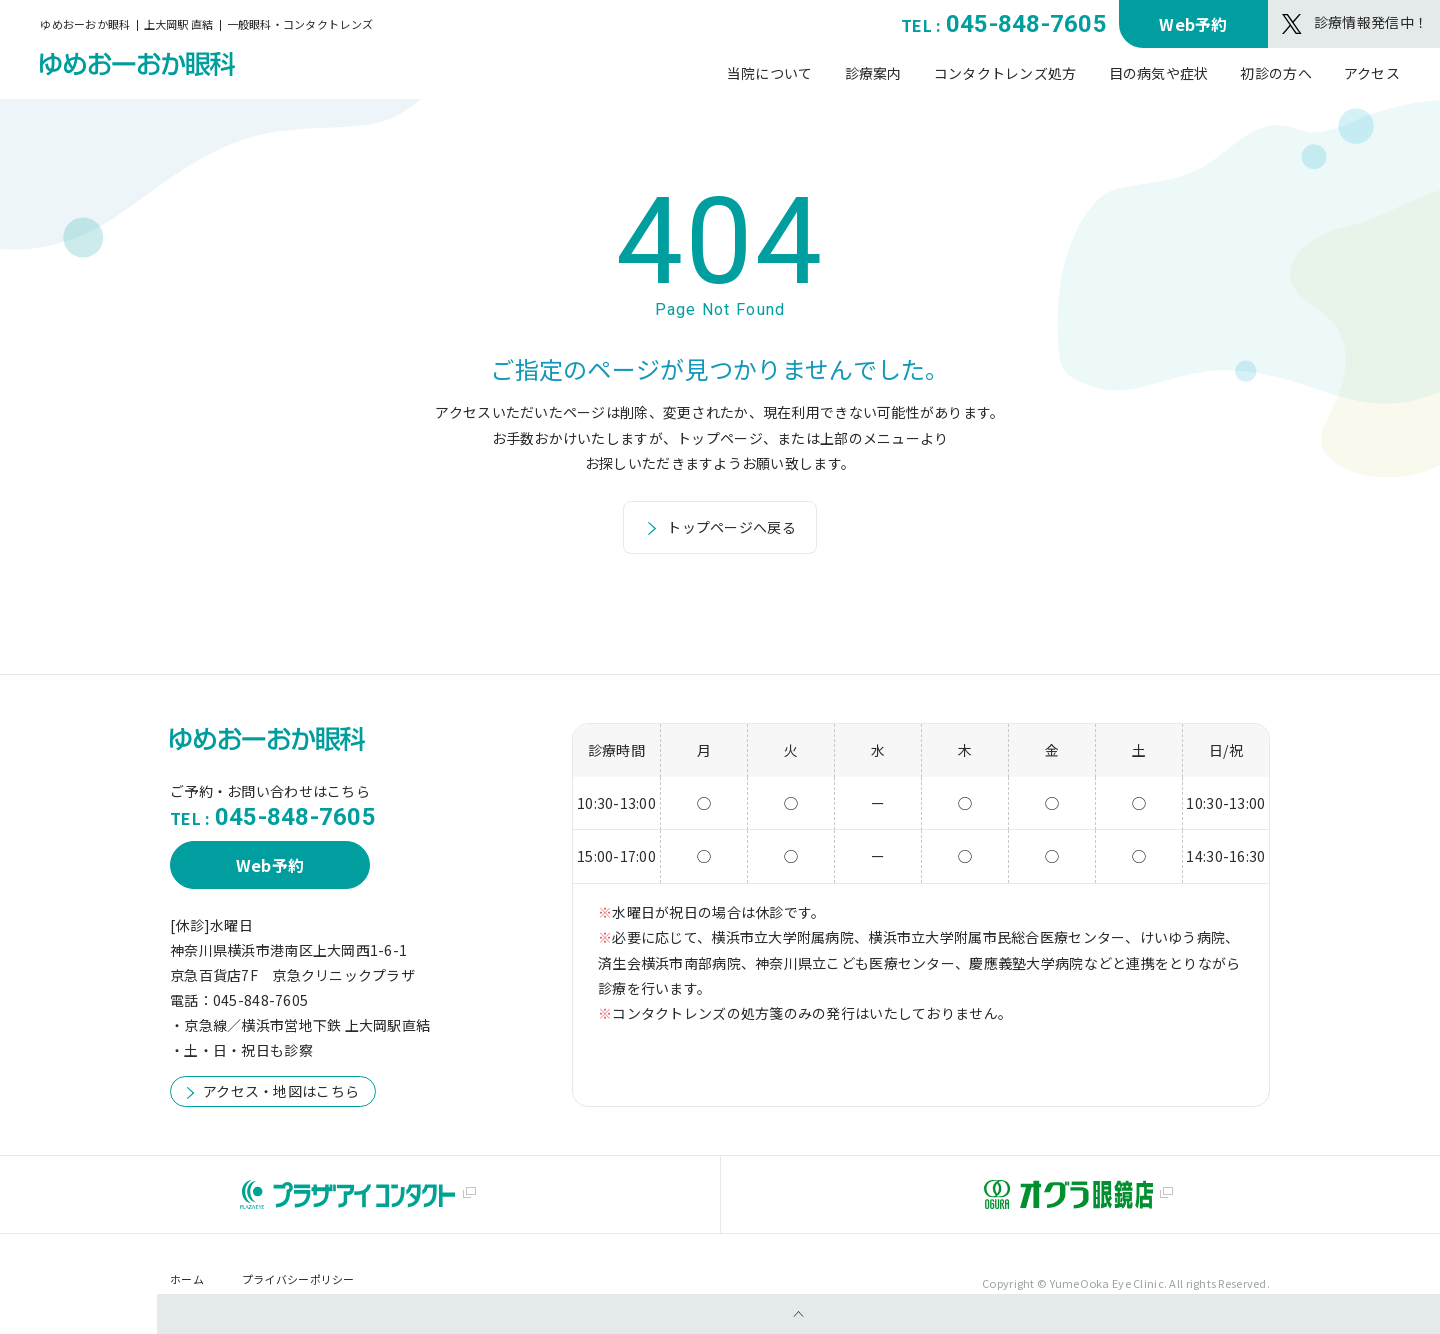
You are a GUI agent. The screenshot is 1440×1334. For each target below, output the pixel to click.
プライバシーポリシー (298, 1279)
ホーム (187, 1279)
